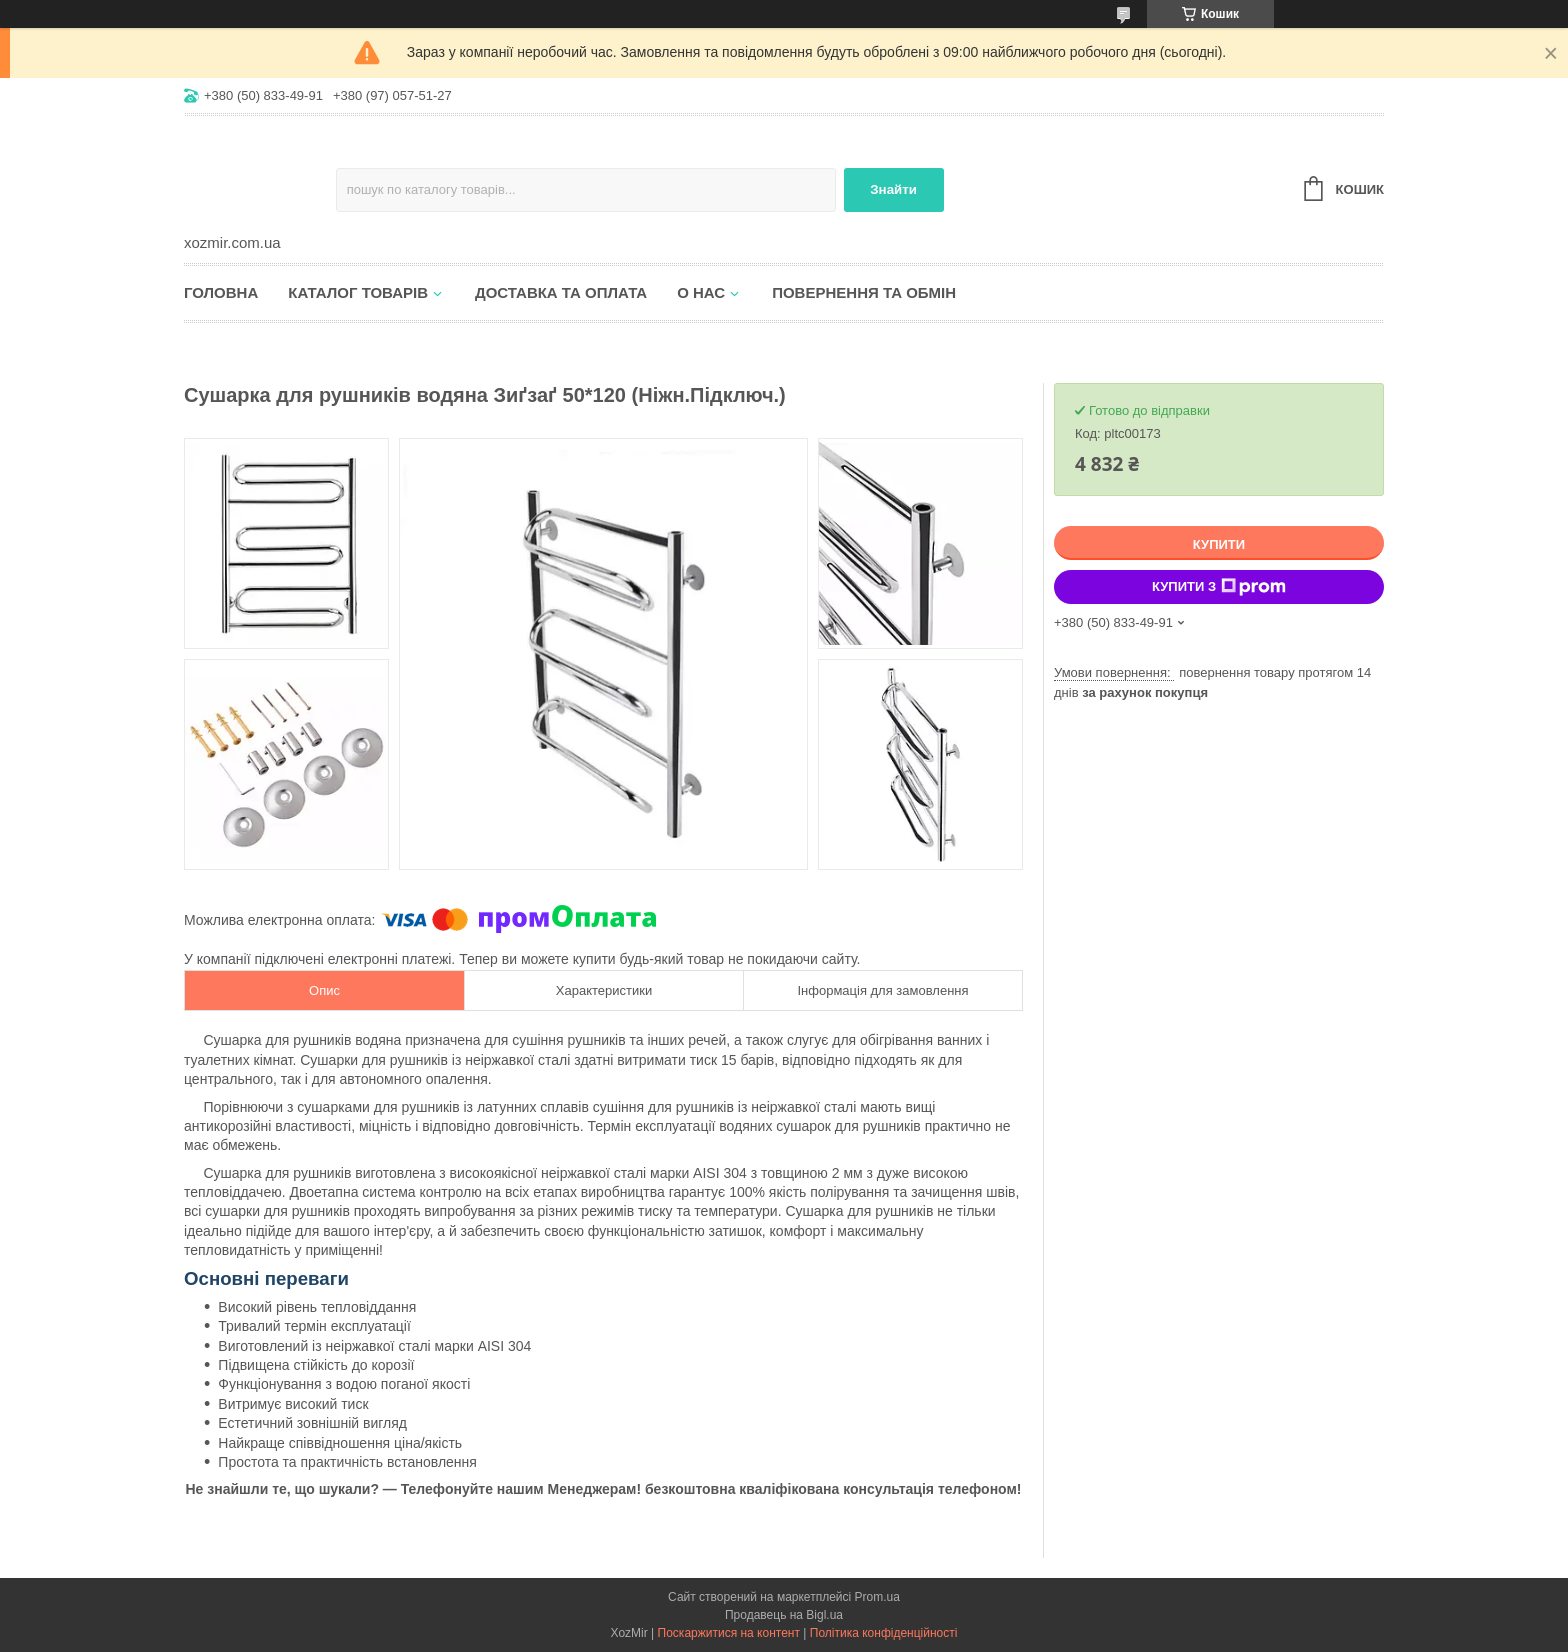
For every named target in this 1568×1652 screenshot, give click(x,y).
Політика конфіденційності (884, 1633)
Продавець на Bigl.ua (784, 1615)
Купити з (1219, 587)
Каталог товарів (358, 292)
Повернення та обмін (864, 292)
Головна (221, 292)
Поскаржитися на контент (729, 1633)
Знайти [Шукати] (893, 189)
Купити (1219, 544)
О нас (701, 292)
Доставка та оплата (561, 292)
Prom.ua (877, 1597)
